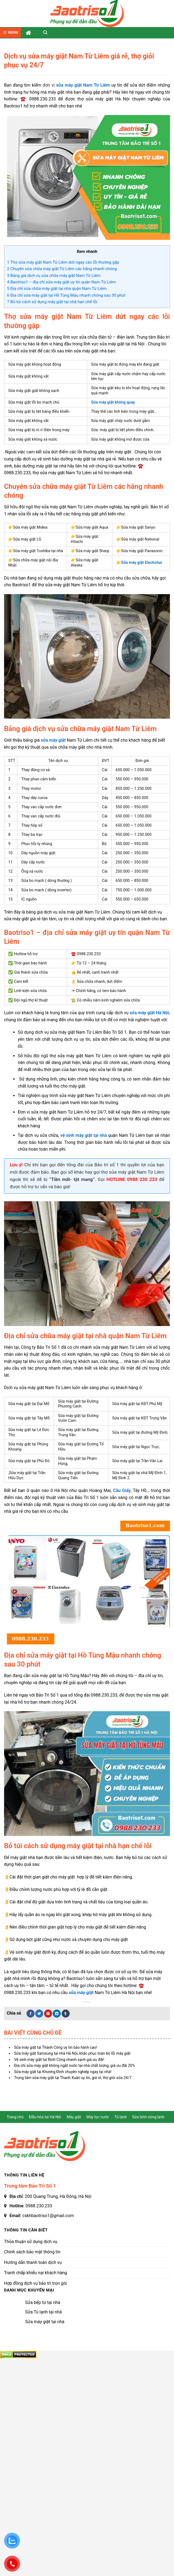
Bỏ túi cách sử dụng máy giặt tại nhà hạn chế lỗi (52, 301)
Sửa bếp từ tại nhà (42, 2302)
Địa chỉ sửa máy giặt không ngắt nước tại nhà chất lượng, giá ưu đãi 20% (74, 2065)
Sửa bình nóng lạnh (148, 2117)
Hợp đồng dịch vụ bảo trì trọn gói (35, 2283)
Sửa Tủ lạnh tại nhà (43, 2312)
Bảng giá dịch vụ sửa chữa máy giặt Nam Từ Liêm (54, 275)
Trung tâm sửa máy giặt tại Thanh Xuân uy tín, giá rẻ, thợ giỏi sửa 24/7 (72, 2078)
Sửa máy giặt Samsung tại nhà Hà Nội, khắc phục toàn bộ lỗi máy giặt (72, 2053)
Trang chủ (15, 2117)
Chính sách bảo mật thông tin (32, 2251)
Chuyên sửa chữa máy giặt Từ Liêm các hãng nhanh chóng (62, 268)
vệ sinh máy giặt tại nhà (83, 1135)
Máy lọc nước (97, 2117)
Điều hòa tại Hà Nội (45, 2117)
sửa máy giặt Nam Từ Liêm (83, 85)
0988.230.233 (38, 2205)
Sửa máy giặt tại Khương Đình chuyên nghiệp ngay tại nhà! (62, 2072)
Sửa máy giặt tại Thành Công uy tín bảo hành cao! (55, 2047)
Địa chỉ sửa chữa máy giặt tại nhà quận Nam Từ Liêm (56, 288)
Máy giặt (73, 2117)
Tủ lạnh (121, 2117)
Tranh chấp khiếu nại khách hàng (35, 2272)
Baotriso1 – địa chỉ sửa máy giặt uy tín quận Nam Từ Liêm (61, 282)
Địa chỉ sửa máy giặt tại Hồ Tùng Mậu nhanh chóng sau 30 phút (66, 295)
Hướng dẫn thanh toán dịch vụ (33, 2262)
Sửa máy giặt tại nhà (44, 2321)
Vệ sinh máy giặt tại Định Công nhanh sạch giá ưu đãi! (59, 2059)
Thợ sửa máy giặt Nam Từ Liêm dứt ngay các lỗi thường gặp (63, 262)
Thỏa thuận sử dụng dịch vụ (30, 2241)
